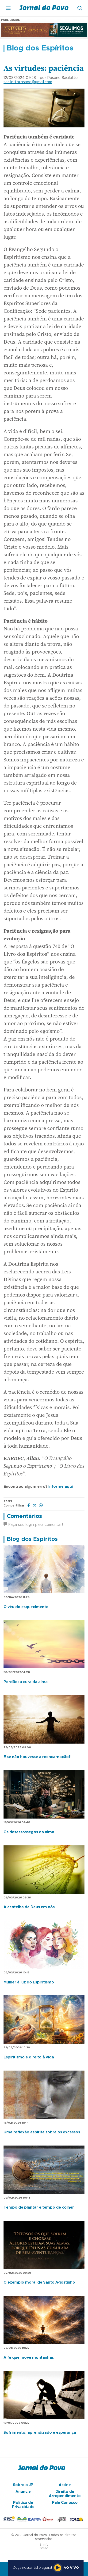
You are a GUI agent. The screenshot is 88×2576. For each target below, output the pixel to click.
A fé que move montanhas (29, 2357)
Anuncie (23, 2492)
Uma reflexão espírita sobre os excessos (42, 2132)
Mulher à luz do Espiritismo (29, 1982)
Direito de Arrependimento (65, 2494)
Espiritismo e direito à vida (29, 2057)
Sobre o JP (23, 2485)
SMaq (44, 2548)
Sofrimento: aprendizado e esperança (40, 2432)
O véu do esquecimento (26, 1607)
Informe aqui (60, 1487)
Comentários (24, 1516)
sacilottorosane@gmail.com (28, 82)
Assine (65, 2485)
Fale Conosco (65, 2503)
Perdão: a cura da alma (26, 1682)
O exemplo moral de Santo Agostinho (39, 2282)
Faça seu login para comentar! (33, 1525)
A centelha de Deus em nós (29, 1907)
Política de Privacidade (23, 2505)
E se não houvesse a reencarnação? (37, 1757)
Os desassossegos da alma (29, 1832)
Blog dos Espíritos (32, 1539)
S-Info (44, 2544)
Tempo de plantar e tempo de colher (39, 2207)
